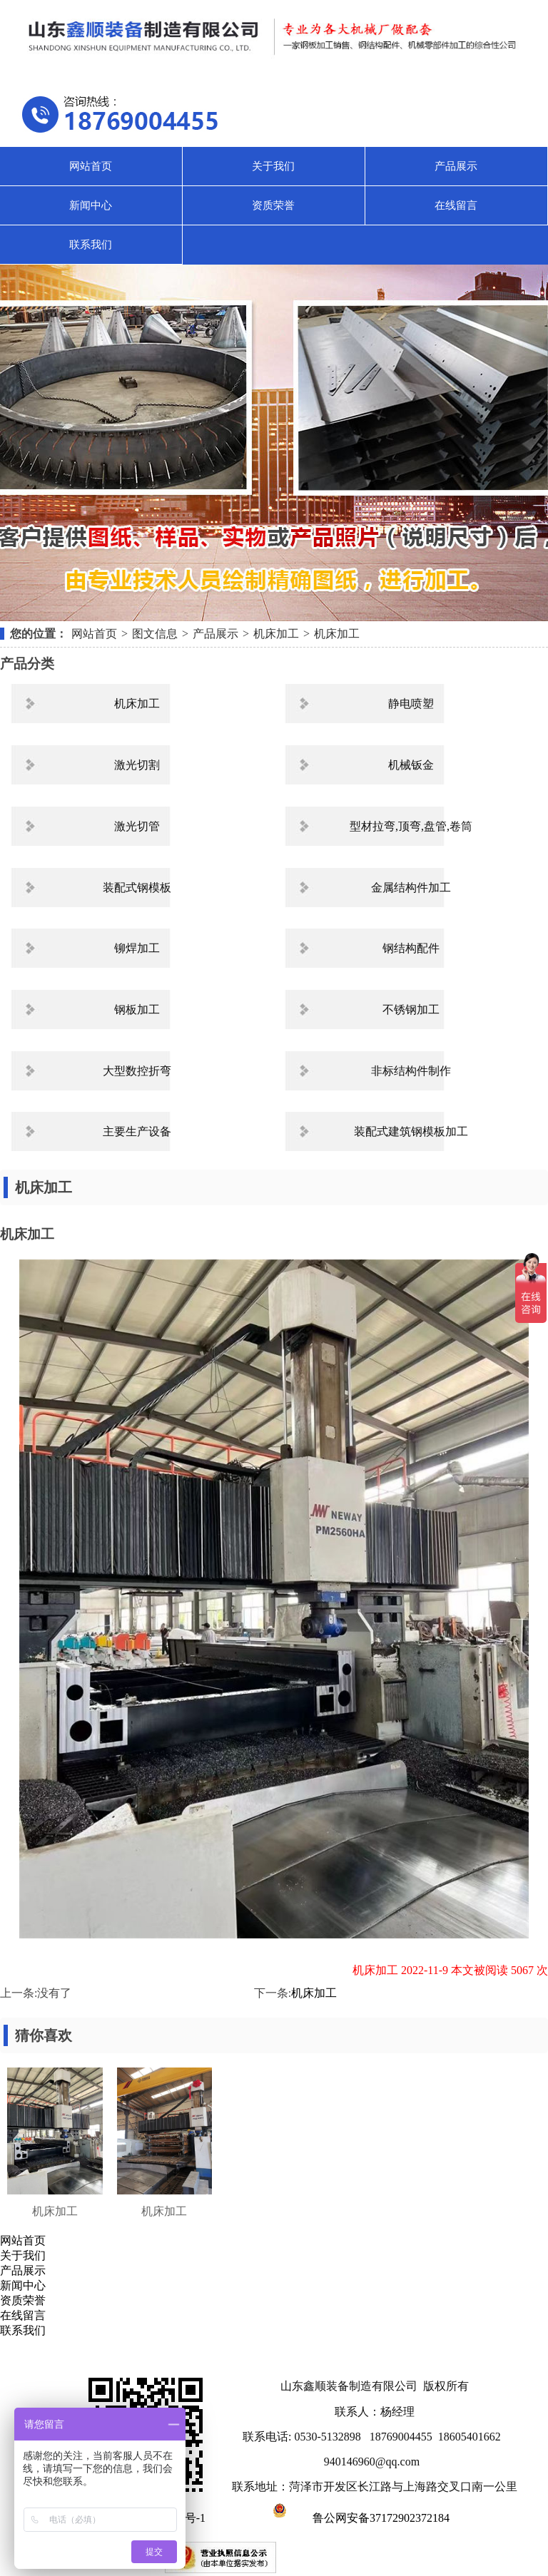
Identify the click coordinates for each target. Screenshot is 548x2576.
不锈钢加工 (411, 1009)
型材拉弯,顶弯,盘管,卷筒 (411, 826)
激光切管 (137, 826)
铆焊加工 (137, 948)
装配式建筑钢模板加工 (411, 1131)
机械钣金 (411, 765)
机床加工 (276, 634)
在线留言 (456, 205)
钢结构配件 (411, 948)
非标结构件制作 (411, 1071)
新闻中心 (90, 205)
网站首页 (90, 166)
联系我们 (90, 244)
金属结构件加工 (411, 887)
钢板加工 (137, 1009)
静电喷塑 (411, 703)
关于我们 (273, 166)
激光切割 (137, 765)
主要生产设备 (137, 1131)
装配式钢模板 (137, 887)
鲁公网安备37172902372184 (359, 2518)
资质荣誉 (273, 205)
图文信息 (155, 634)
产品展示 (456, 166)
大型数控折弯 (137, 1071)
